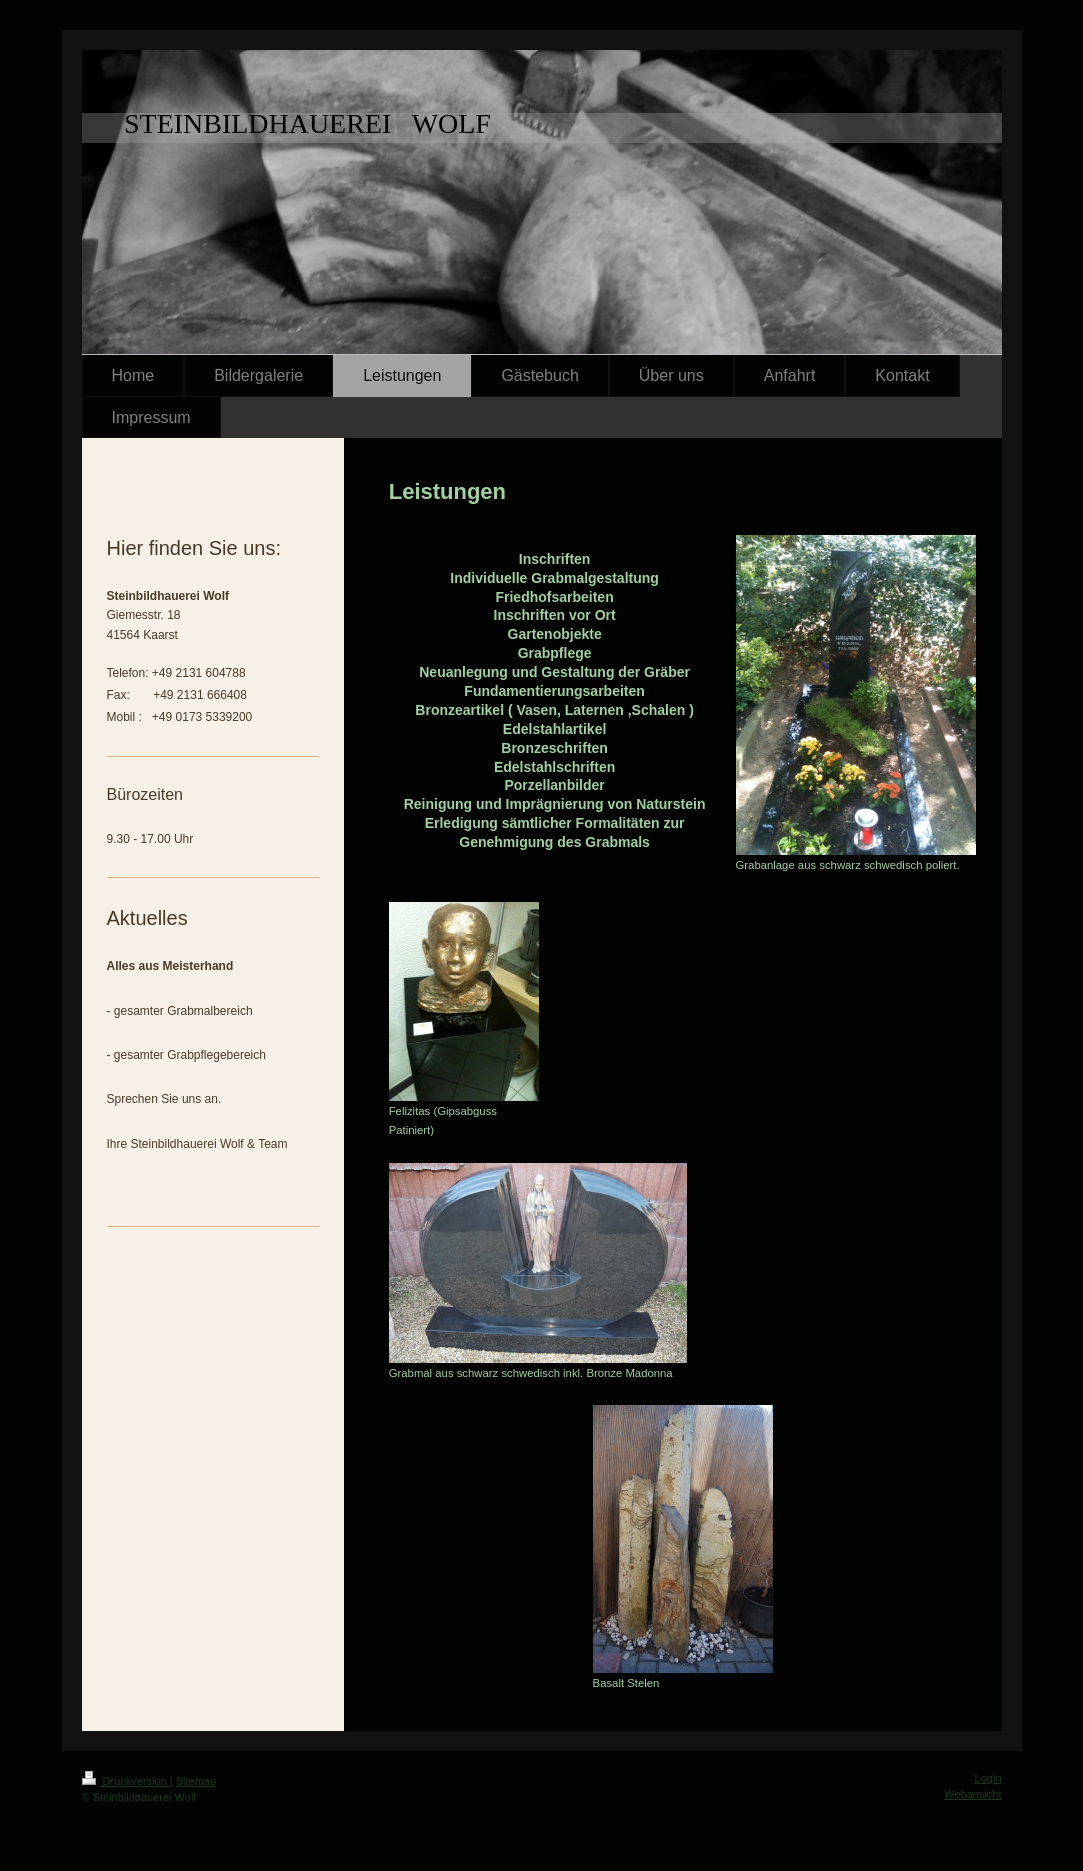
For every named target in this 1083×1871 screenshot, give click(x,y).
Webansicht (972, 1794)
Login (988, 1778)
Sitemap (196, 1781)
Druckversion (126, 1781)
